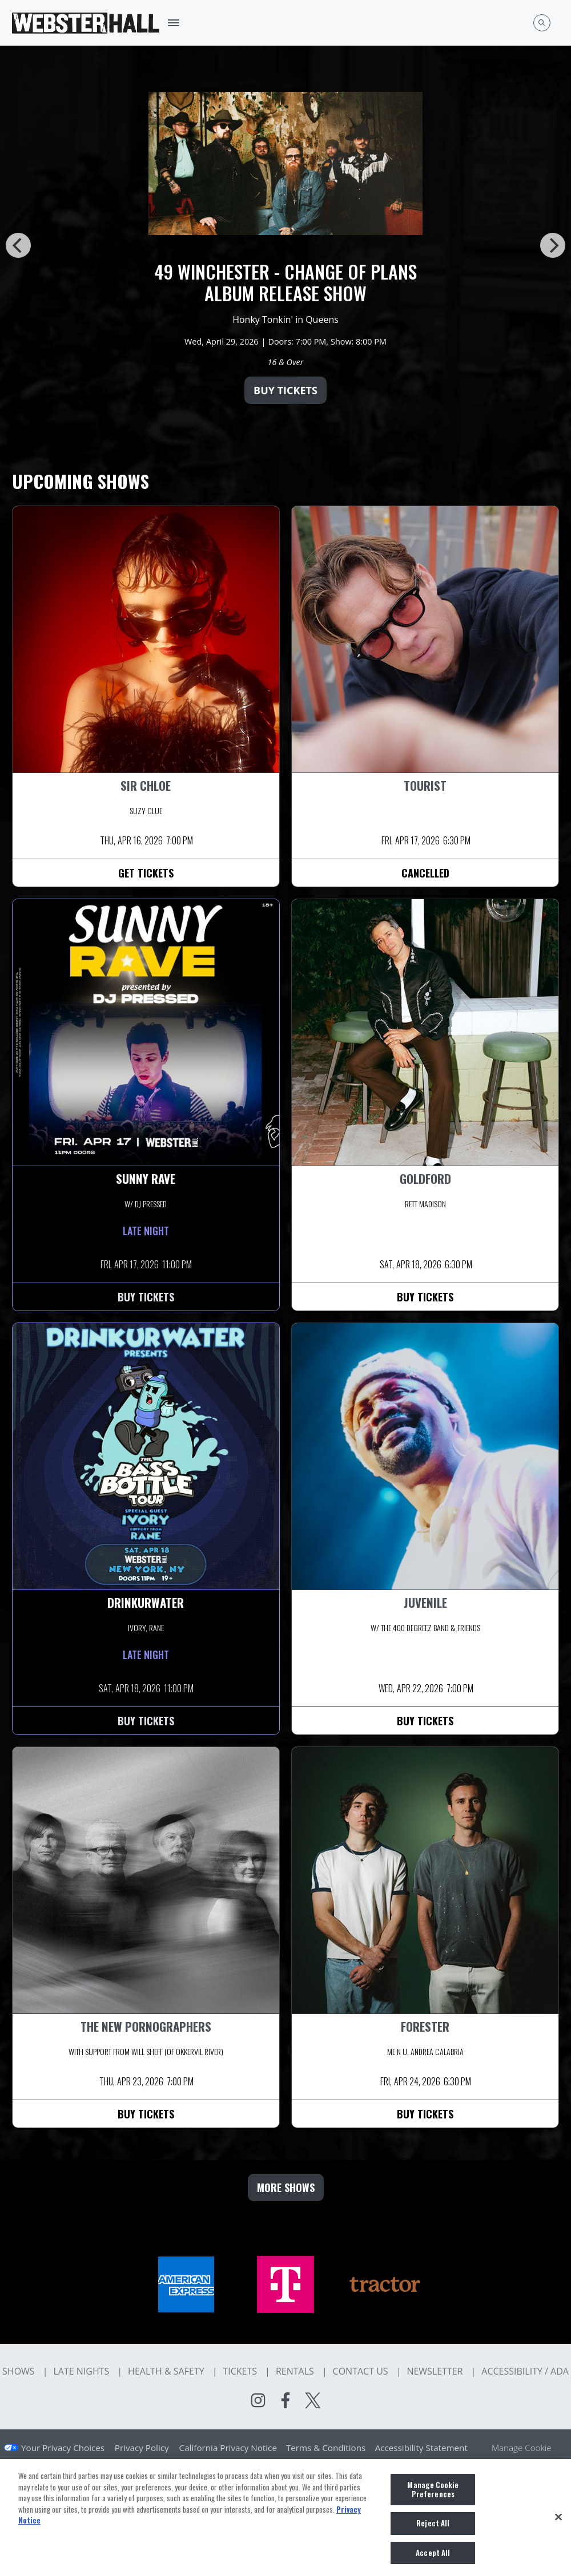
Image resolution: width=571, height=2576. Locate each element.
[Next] (552, 245)
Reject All (432, 2528)
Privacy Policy (142, 2447)
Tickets (240, 2371)
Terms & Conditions (325, 2447)
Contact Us (360, 2371)
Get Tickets (146, 873)
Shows (18, 2371)
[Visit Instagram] (258, 2400)
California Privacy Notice (228, 2447)
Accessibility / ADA (525, 2371)
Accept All (433, 2557)
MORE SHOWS (286, 2187)
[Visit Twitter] (313, 2400)
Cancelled (425, 873)
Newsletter (435, 2371)
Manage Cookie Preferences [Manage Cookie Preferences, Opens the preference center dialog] (433, 2494)
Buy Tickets (285, 390)
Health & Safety (166, 2371)
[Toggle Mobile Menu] (173, 23)
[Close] (558, 2522)
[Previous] (18, 245)
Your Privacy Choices (62, 2447)
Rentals (295, 2371)
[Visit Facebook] (285, 2400)
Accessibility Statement (421, 2447)
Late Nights (81, 2371)
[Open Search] (541, 22)
